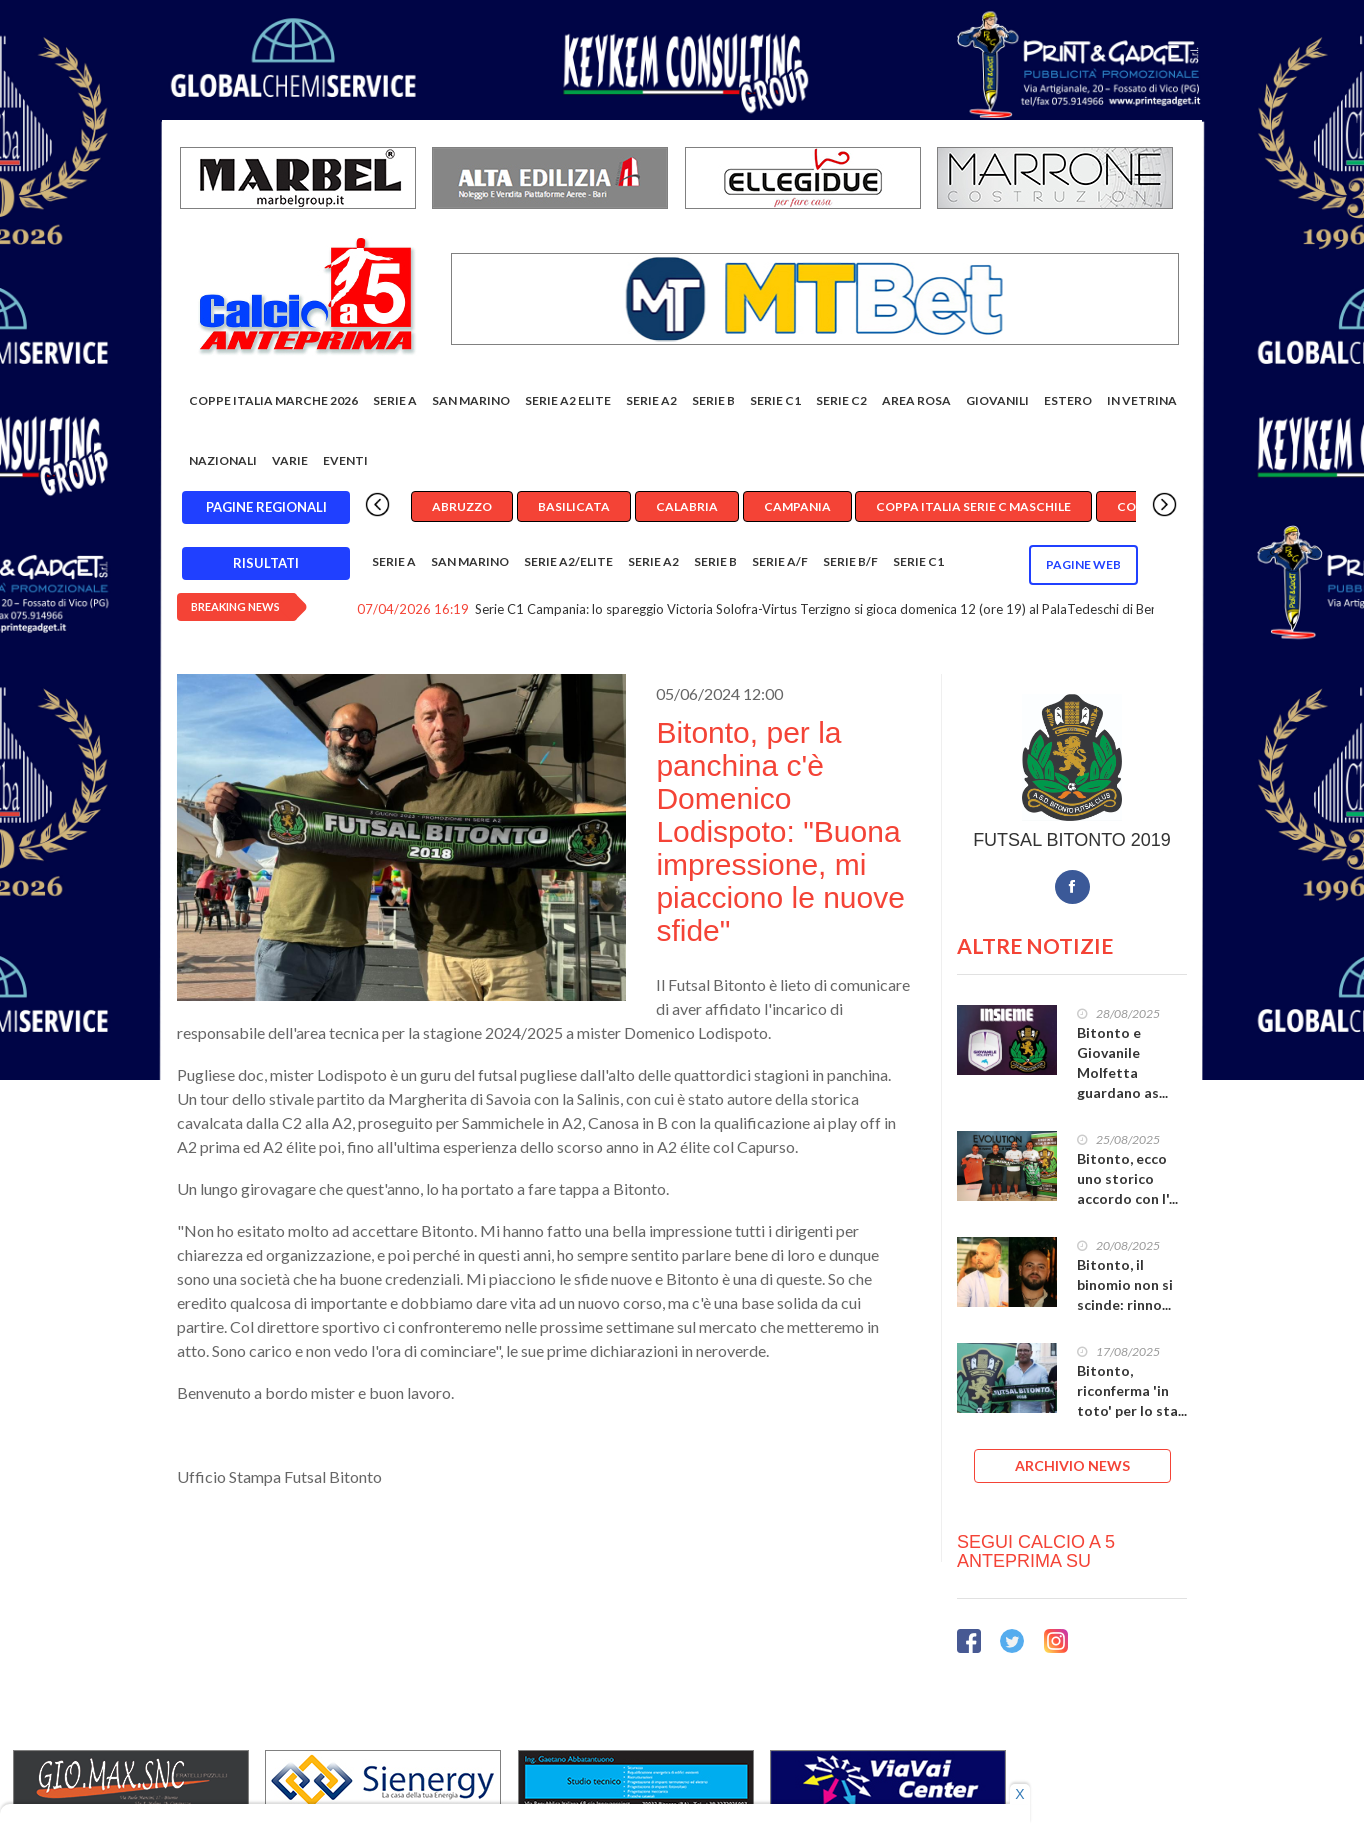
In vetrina (1142, 400)
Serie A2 (651, 400)
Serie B (713, 400)
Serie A (395, 400)
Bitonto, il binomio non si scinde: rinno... (1125, 1284)
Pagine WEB (1083, 564)
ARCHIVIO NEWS (1072, 1465)
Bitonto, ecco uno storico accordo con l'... (1127, 1178)
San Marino (471, 400)
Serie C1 (775, 400)
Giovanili (997, 400)
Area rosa (916, 400)
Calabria (687, 506)
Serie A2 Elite (568, 400)
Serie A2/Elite (568, 561)
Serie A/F (780, 561)
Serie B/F (850, 561)
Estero (1068, 400)
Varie (290, 460)
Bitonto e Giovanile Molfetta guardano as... (1122, 1062)
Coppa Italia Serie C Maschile (973, 506)
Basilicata (574, 506)
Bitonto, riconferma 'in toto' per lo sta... (1132, 1390)
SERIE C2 (841, 400)
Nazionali (223, 460)
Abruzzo (462, 506)
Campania (797, 506)
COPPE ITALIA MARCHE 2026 (273, 400)
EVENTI (345, 460)
